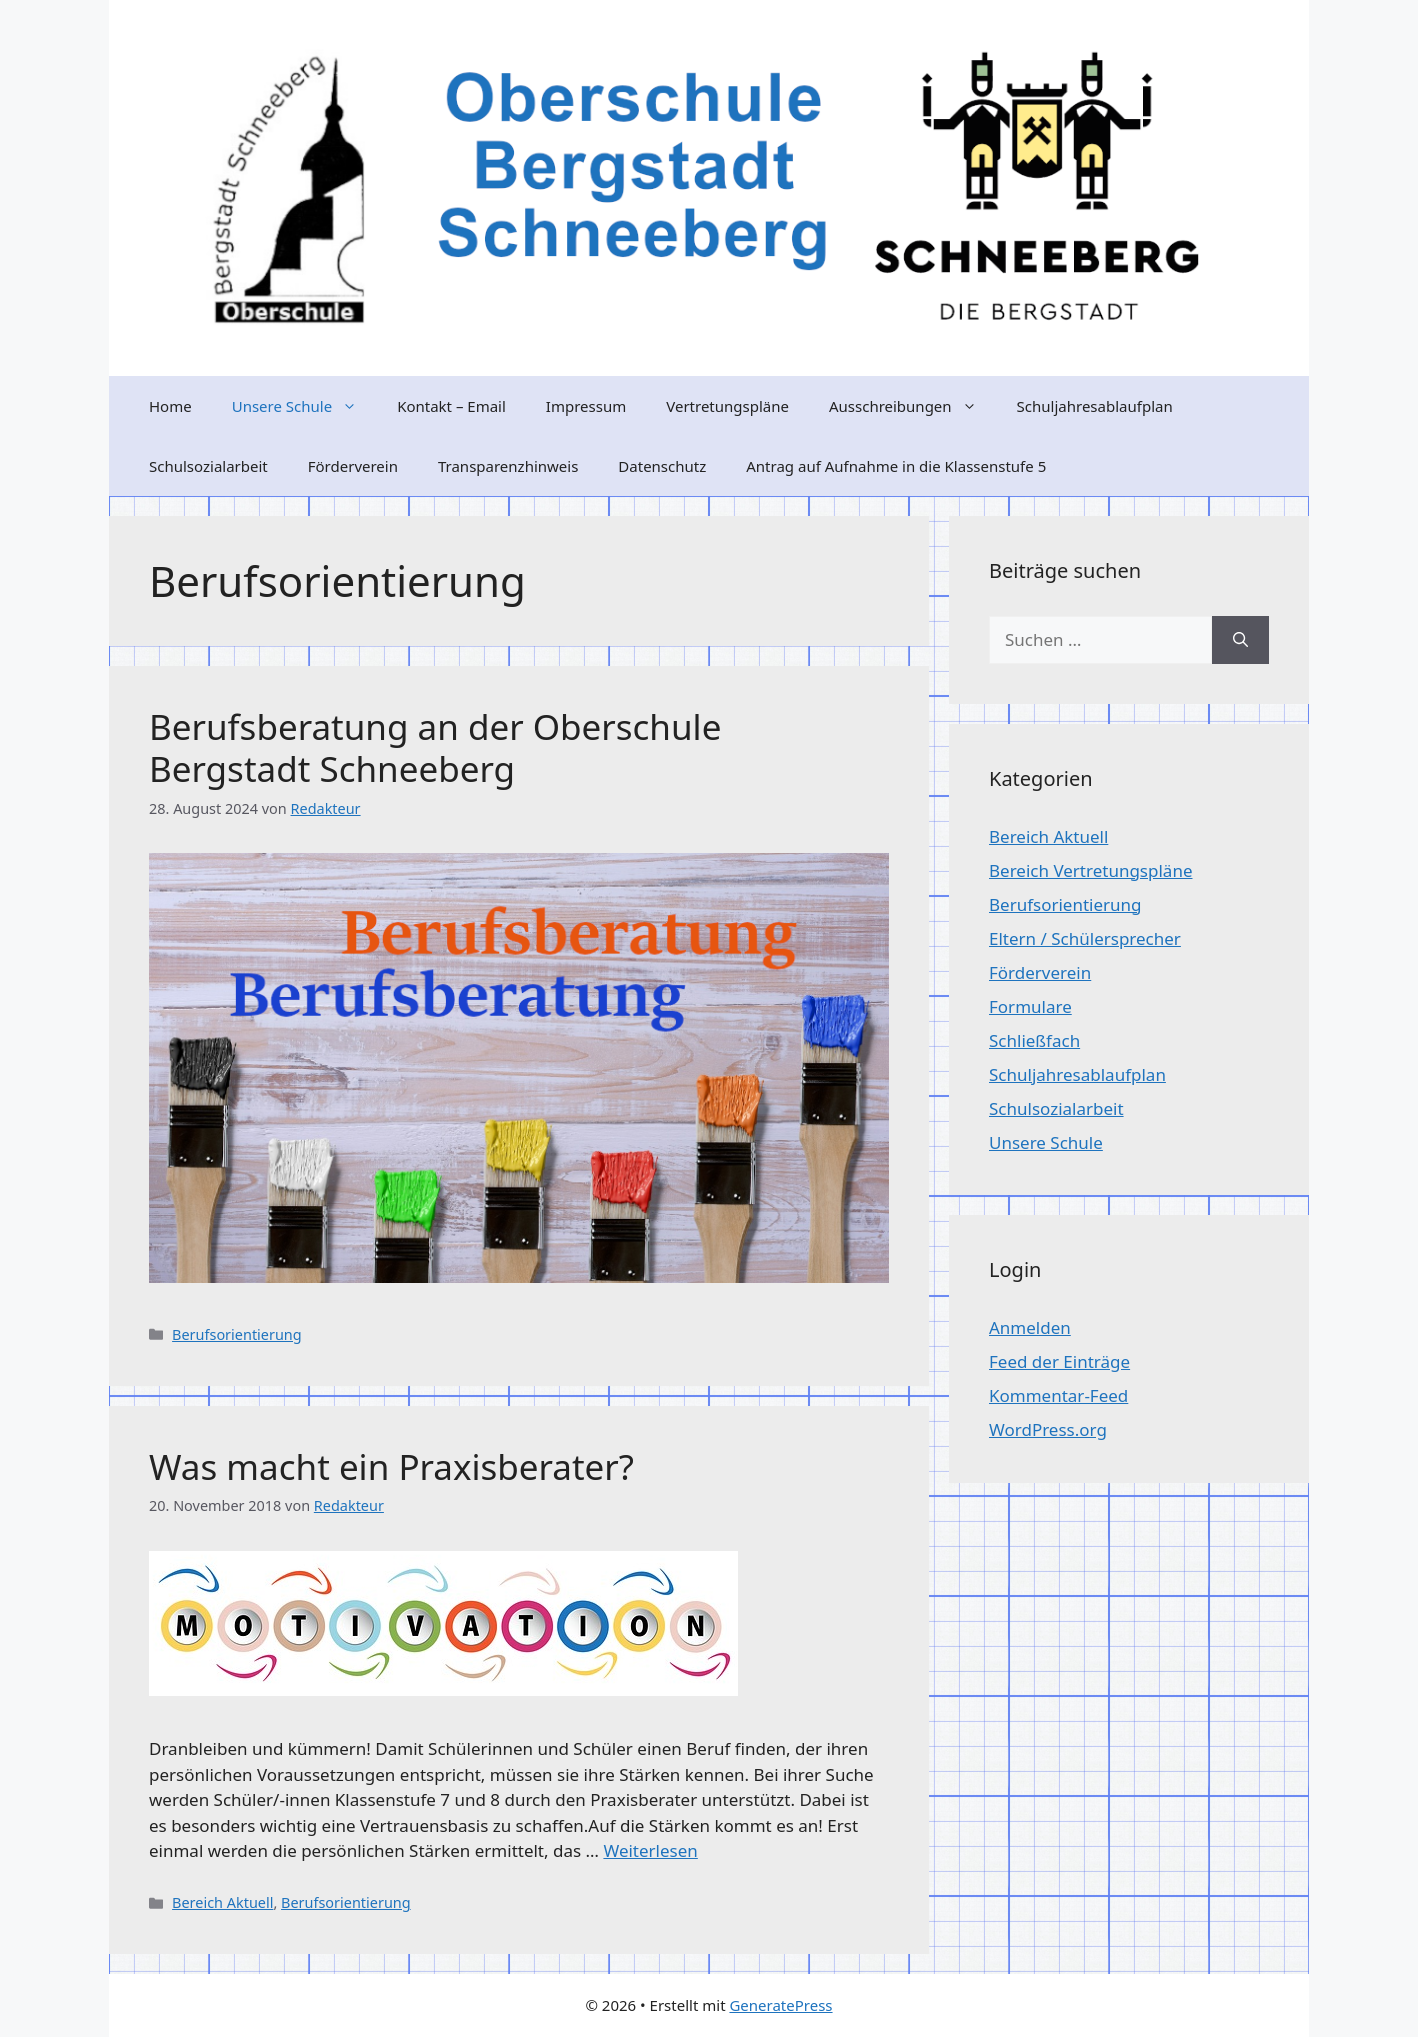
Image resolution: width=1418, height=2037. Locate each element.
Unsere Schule (304, 406)
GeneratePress (780, 2005)
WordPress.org (1048, 1429)
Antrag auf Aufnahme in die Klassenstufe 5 (896, 466)
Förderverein (353, 466)
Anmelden (1030, 1327)
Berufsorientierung (237, 1334)
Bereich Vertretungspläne (1090, 870)
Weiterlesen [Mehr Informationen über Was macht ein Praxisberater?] (650, 1850)
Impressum (586, 406)
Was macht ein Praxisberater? (391, 1466)
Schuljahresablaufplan (1095, 406)
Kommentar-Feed (1058, 1395)
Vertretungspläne (727, 406)
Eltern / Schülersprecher (1085, 938)
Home (170, 406)
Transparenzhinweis (508, 466)
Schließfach (1034, 1040)
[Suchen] (1240, 640)
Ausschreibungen (913, 406)
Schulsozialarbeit (208, 466)
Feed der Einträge (1059, 1361)
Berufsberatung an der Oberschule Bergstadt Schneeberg (435, 747)
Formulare (1030, 1006)
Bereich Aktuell (222, 1902)
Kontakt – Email (451, 406)
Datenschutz (662, 466)
